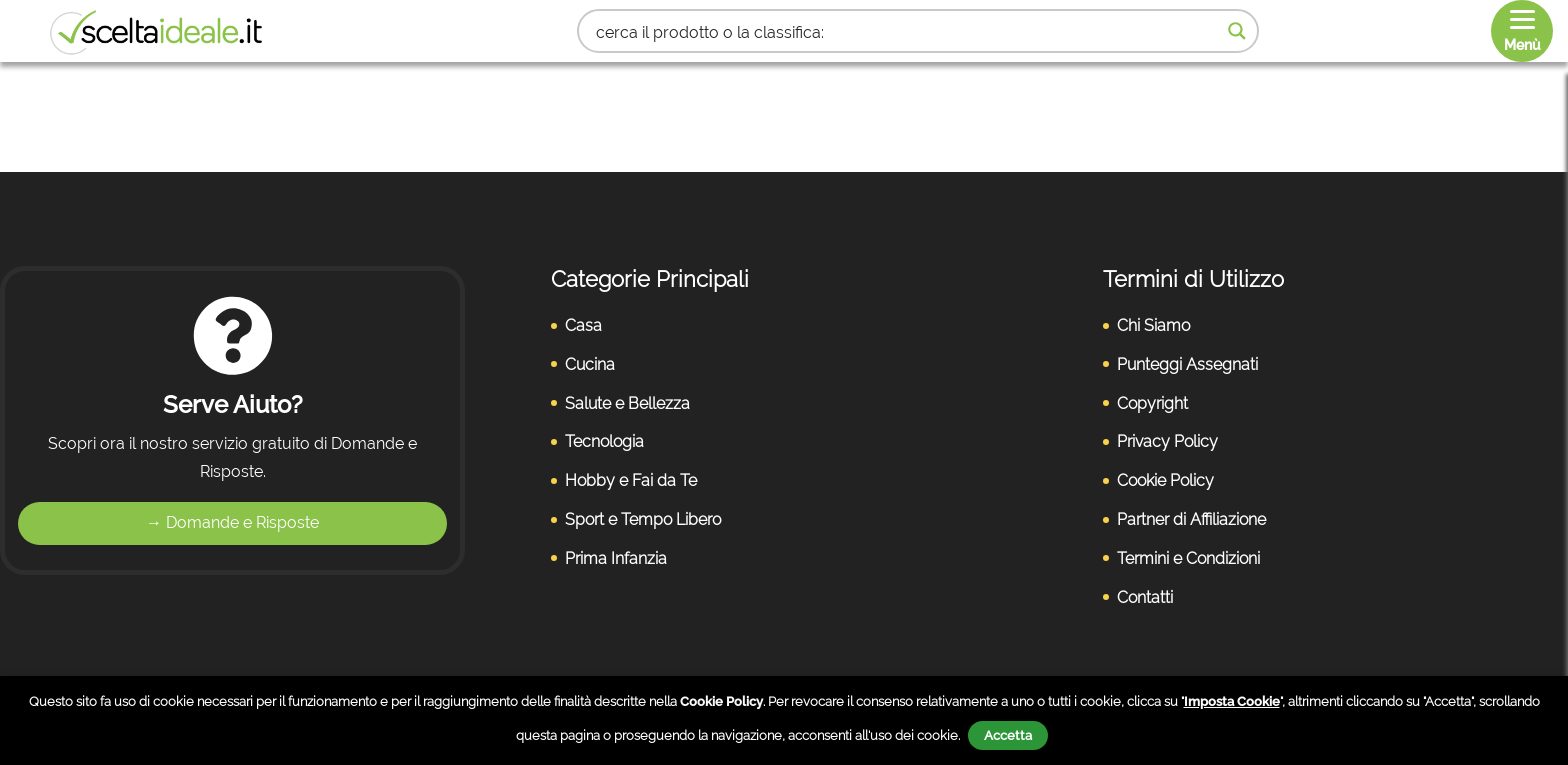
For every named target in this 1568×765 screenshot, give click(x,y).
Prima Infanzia (616, 558)
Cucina (590, 364)
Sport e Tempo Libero (643, 519)
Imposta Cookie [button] (1232, 701)
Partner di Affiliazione (1191, 519)
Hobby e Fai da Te (631, 480)
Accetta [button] (1008, 735)
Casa (583, 325)
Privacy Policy (1167, 441)
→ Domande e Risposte (232, 522)
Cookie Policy (1165, 480)
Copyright (1152, 403)
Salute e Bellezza (627, 403)
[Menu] (1522, 31)
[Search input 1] (905, 31)
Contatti (1145, 597)
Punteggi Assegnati (1187, 364)
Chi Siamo (1153, 325)
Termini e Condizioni (1188, 558)
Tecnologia (604, 441)
